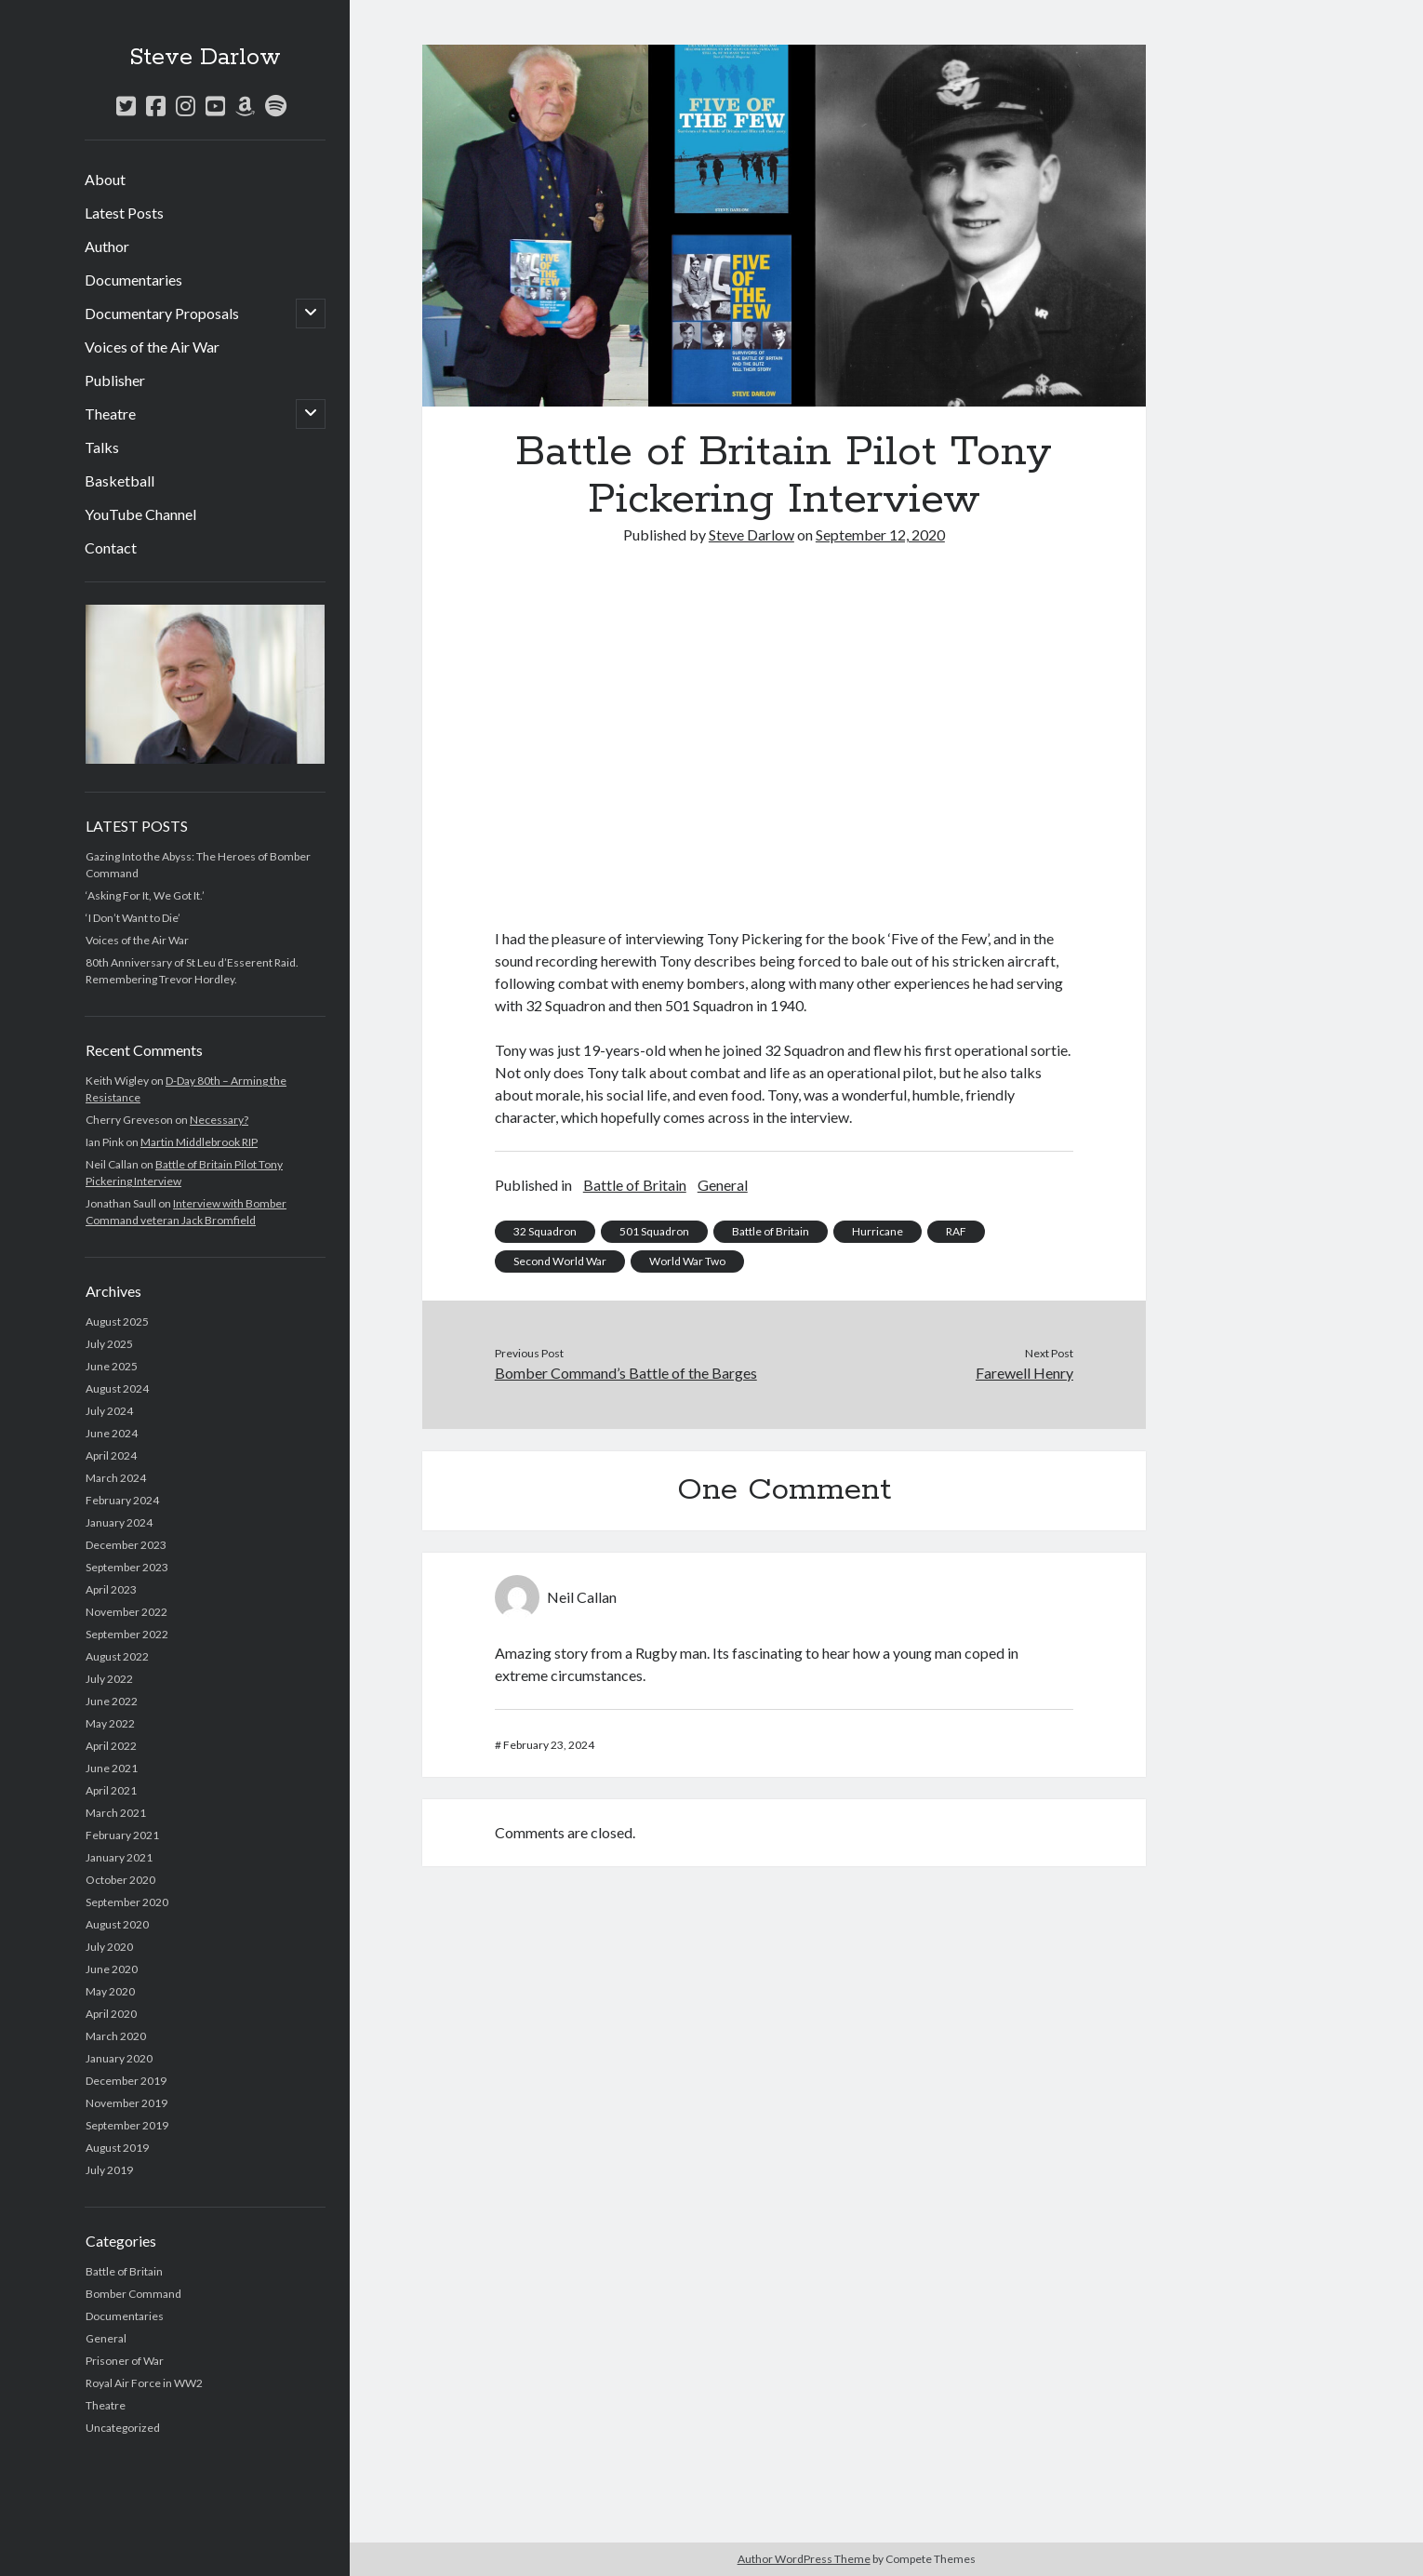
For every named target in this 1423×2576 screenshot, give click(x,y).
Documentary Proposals (162, 313)
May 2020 (110, 1991)
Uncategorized (123, 2428)
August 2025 (117, 1321)
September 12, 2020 (880, 534)
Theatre (110, 413)
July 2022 (109, 1679)
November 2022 (126, 1612)
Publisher (115, 380)
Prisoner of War (125, 2361)
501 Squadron (654, 1231)
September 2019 (127, 2125)
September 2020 (127, 1902)
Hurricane (877, 1231)
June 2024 (112, 1433)
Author (107, 246)
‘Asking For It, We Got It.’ (145, 895)
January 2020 (119, 2058)
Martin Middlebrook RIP (199, 1142)
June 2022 (112, 1701)
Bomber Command (133, 2294)
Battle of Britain (124, 2271)
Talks (102, 447)
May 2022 (110, 1723)
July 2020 (109, 1947)
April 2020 (111, 2014)
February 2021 (122, 1835)
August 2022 (117, 1656)
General (106, 2338)
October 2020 (120, 1880)
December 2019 (126, 2081)
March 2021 (116, 1813)
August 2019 (117, 2148)
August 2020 (117, 1924)
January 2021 (119, 1857)
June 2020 (112, 1969)
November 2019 (126, 2103)
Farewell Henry (1024, 1372)
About (105, 179)
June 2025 (112, 1366)
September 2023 (127, 1567)
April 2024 (111, 1455)
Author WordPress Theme (804, 2559)
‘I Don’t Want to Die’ (133, 918)
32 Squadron (545, 1231)
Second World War (559, 1261)
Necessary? (219, 1120)
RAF (956, 1231)
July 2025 (109, 1344)
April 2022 (111, 1746)
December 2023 (126, 1545)
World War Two (687, 1261)
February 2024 (122, 1500)
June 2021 (112, 1768)
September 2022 (127, 1634)
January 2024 (119, 1522)
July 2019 (109, 2170)
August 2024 (117, 1388)
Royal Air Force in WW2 (144, 2383)
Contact (111, 547)
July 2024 (109, 1411)
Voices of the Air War (152, 346)
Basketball (119, 480)
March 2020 (116, 2036)
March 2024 (116, 1478)
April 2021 (111, 1790)
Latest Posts (124, 212)
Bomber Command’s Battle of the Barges (626, 1372)
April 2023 (111, 1589)
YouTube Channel (140, 514)
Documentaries (133, 279)
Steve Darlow (205, 58)
